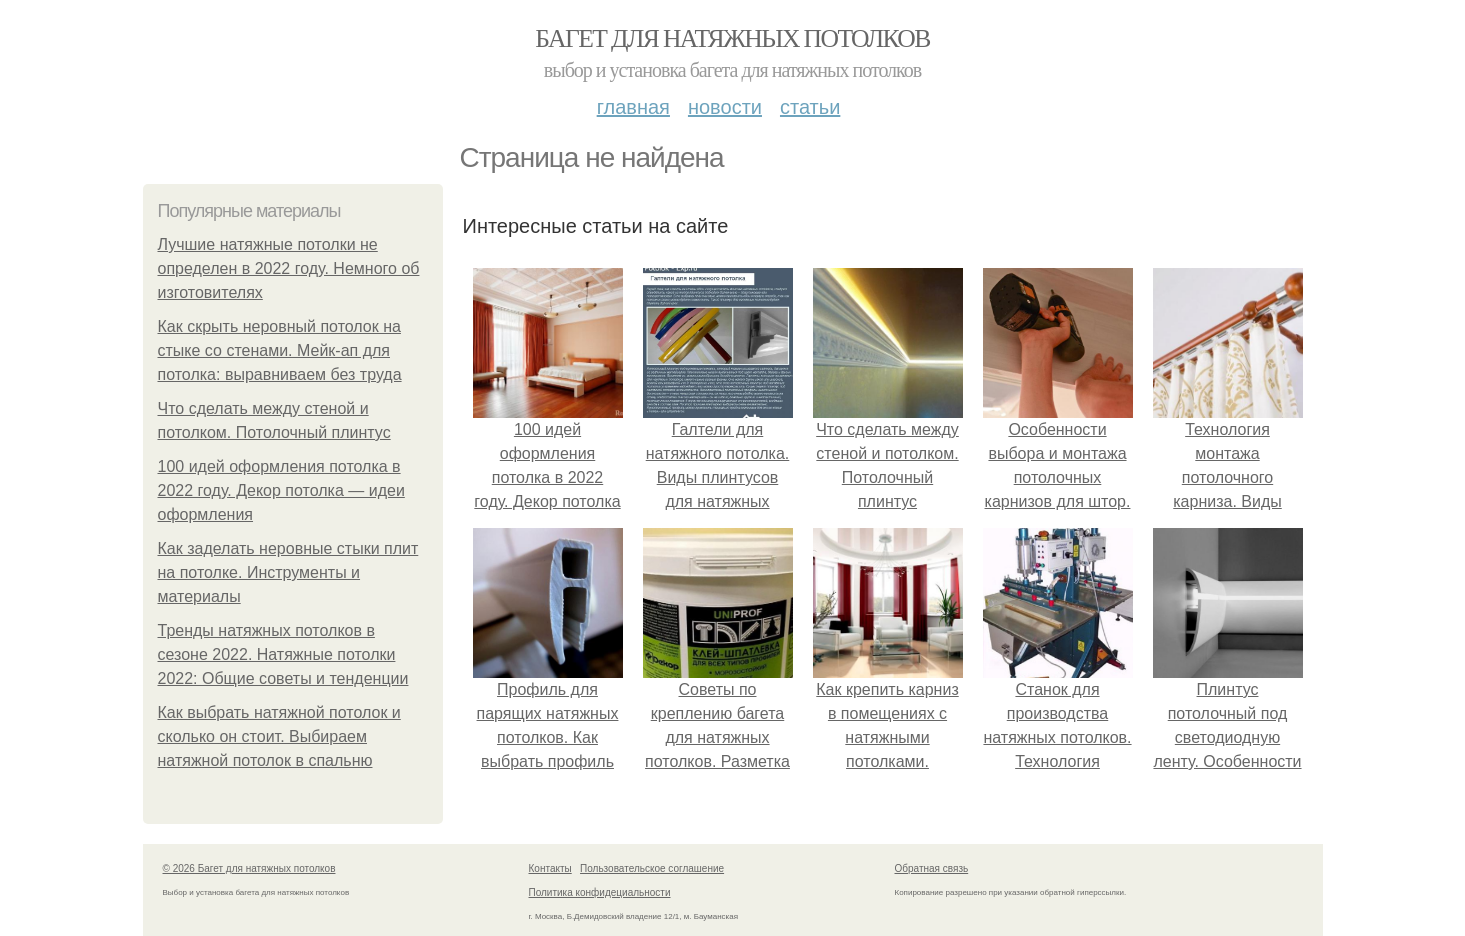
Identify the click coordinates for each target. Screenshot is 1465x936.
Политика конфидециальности (600, 892)
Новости (725, 107)
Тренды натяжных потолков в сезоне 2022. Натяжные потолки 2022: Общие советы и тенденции (283, 654)
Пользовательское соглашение (652, 868)
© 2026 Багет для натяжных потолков (249, 868)
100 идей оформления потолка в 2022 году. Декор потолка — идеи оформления (281, 490)
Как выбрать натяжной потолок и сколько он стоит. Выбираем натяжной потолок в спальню (279, 736)
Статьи (810, 107)
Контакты (550, 868)
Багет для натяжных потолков (732, 38)
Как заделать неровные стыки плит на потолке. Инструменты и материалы (288, 572)
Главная (633, 107)
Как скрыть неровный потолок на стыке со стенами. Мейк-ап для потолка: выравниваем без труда (280, 350)
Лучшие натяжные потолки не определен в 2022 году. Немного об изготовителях (289, 268)
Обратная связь (932, 868)
